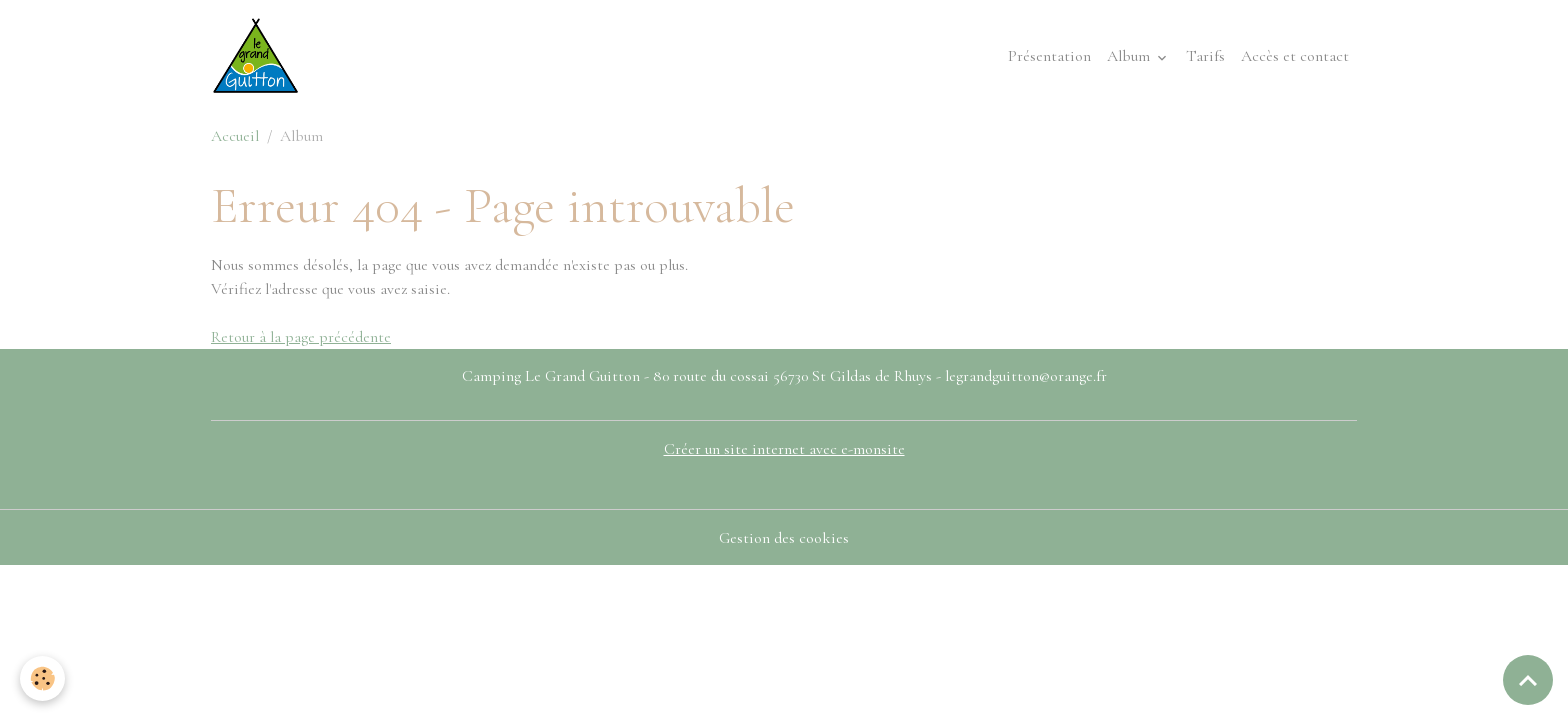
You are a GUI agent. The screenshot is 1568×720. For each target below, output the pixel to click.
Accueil (235, 136)
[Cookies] (42, 678)
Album (1130, 56)
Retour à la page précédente (301, 337)
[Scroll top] (1528, 680)
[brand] (260, 56)
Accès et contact (1295, 56)
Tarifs (1205, 56)
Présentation (1049, 56)
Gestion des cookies (784, 538)
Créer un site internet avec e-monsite (784, 449)
